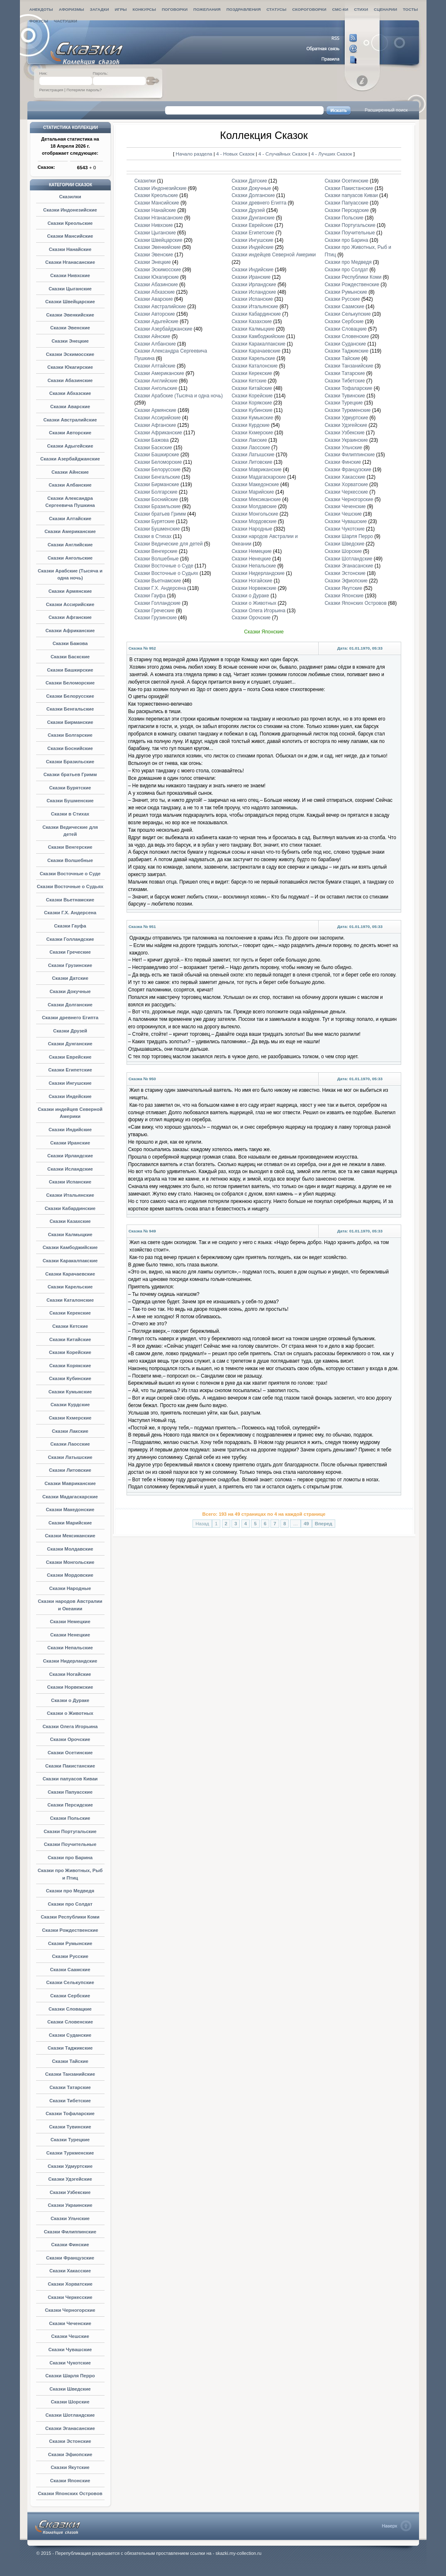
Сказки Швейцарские (70, 301)
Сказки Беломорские (70, 682)
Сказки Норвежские (70, 1687)
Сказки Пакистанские (70, 1765)
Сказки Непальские (70, 1647)
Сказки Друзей (70, 1030)
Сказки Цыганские (70, 288)
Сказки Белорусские (70, 696)
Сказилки (70, 196)
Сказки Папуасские (70, 1792)
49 (306, 1523)
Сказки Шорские (70, 2401)
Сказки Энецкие (70, 340)
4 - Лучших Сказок (331, 153)
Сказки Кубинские (70, 1378)
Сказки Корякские (70, 1365)
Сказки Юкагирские (70, 367)
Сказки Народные (70, 1588)
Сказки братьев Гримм (70, 774)
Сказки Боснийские (70, 748)
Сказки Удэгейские (70, 2179)
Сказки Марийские (70, 1522)
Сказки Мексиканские (70, 1535)
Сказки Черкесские (70, 2297)
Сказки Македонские (70, 1509)
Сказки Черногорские (70, 2310)
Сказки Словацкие (70, 2008)
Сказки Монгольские (70, 1562)
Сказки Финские (70, 2244)
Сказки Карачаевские (70, 1273)
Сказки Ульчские (70, 2218)
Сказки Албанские (70, 484)
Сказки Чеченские (70, 2323)
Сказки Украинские (70, 2205)
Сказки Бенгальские (70, 708)
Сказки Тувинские (70, 2126)
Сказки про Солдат (70, 1904)
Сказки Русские (70, 1956)
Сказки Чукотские (70, 2362)
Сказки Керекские (70, 1312)
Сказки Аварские (70, 406)
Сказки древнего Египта (70, 1017)
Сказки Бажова (70, 643)
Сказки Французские (70, 2257)
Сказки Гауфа (70, 925)
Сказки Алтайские (70, 518)
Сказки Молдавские (70, 1548)
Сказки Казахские (69, 1221)
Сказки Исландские (70, 1168)
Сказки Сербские (70, 1995)
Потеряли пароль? (84, 90)
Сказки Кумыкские (70, 1391)
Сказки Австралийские (70, 419)
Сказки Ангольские (70, 557)
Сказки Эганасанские (70, 2428)
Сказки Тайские (70, 2061)
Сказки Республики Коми (70, 1916)
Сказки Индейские (70, 1096)
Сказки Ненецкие (70, 1634)
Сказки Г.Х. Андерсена (70, 912)
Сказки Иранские (70, 1142)
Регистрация (51, 90)
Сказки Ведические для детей (168, 544)
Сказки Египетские (70, 1069)
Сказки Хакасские (70, 2270)
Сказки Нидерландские (70, 1660)
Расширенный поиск (386, 109)
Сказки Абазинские (70, 380)
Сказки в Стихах (70, 813)
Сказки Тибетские (70, 2100)
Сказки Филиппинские (70, 2231)
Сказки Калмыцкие (70, 1234)
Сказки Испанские (70, 1181)
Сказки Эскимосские (70, 354)
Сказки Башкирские (70, 669)
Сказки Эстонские (70, 2441)
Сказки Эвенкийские (70, 314)
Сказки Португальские (70, 1831)
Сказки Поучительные (70, 1844)
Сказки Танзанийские (70, 2074)
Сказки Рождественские (70, 1930)
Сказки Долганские (70, 1004)
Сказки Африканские (70, 630)
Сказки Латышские (70, 1457)
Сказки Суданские (70, 2035)
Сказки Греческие (70, 952)
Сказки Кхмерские (70, 1417)
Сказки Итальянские (70, 1195)
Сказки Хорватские (70, 2283)
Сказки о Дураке (70, 1700)
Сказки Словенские (70, 2021)
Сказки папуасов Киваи (70, 1778)
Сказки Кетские (70, 1326)
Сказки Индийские (70, 1129)
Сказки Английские (70, 544)
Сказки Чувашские (70, 2349)
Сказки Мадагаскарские (70, 1496)
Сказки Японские (70, 2480)
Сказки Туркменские (70, 2152)
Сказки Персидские (70, 1804)
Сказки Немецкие (70, 1621)
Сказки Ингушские (70, 1083)
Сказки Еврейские (70, 1056)
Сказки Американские (70, 531)
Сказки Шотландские (70, 2415)
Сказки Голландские (70, 939)
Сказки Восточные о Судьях (70, 886)
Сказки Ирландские (70, 1155)
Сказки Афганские (70, 617)
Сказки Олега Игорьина (70, 1726)
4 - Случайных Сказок (283, 153)
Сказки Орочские (70, 1739)
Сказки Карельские (70, 1286)
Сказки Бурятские (70, 787)
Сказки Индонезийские (70, 209)
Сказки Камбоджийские (70, 1247)
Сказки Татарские (70, 2087)
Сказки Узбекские (70, 2192)
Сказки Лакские (70, 1431)
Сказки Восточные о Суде (70, 873)
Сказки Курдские (70, 1404)
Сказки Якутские (70, 2467)
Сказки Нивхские (70, 275)
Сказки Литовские (70, 1470)
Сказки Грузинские (70, 965)
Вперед (323, 1523)
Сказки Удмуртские (70, 2166)
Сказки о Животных (70, 1713)
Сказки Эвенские (70, 327)
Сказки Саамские (70, 1969)
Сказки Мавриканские (70, 1483)
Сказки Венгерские (70, 847)
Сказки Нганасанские (70, 262)
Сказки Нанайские (70, 249)
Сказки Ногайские (70, 1674)
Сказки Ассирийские (70, 604)
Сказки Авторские (70, 432)
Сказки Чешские (70, 2336)
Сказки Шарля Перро (70, 2375)
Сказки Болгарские (70, 735)
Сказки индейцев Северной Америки (274, 255)
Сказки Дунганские (70, 1043)
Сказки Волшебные (70, 860)
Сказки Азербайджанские (70, 458)
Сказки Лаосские (70, 1443)
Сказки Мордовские (70, 1575)
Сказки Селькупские (70, 1982)
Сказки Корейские (70, 1352)
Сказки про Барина (70, 1857)
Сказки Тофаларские (70, 2113)
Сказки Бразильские (70, 761)
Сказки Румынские (70, 1943)
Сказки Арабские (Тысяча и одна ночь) (178, 396)
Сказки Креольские (70, 223)
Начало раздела (194, 153)
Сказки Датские (70, 978)
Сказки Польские (70, 1818)
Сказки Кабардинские (70, 1208)
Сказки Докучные (69, 991)
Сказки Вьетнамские (70, 899)
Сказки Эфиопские (70, 2454)
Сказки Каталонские (70, 1300)
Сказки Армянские (70, 591)
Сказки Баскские (70, 656)
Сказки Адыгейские (70, 445)
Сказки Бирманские (70, 722)
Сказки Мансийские (70, 236)
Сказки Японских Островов (70, 2493)
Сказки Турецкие (70, 2139)
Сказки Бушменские (69, 800)
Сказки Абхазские (70, 393)
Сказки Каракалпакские (70, 1260)
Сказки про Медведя (70, 1890)
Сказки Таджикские (70, 2047)
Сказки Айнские (70, 472)
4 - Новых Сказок (236, 153)
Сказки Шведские (69, 2388)
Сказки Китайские (70, 1339)
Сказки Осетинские (70, 1752)
